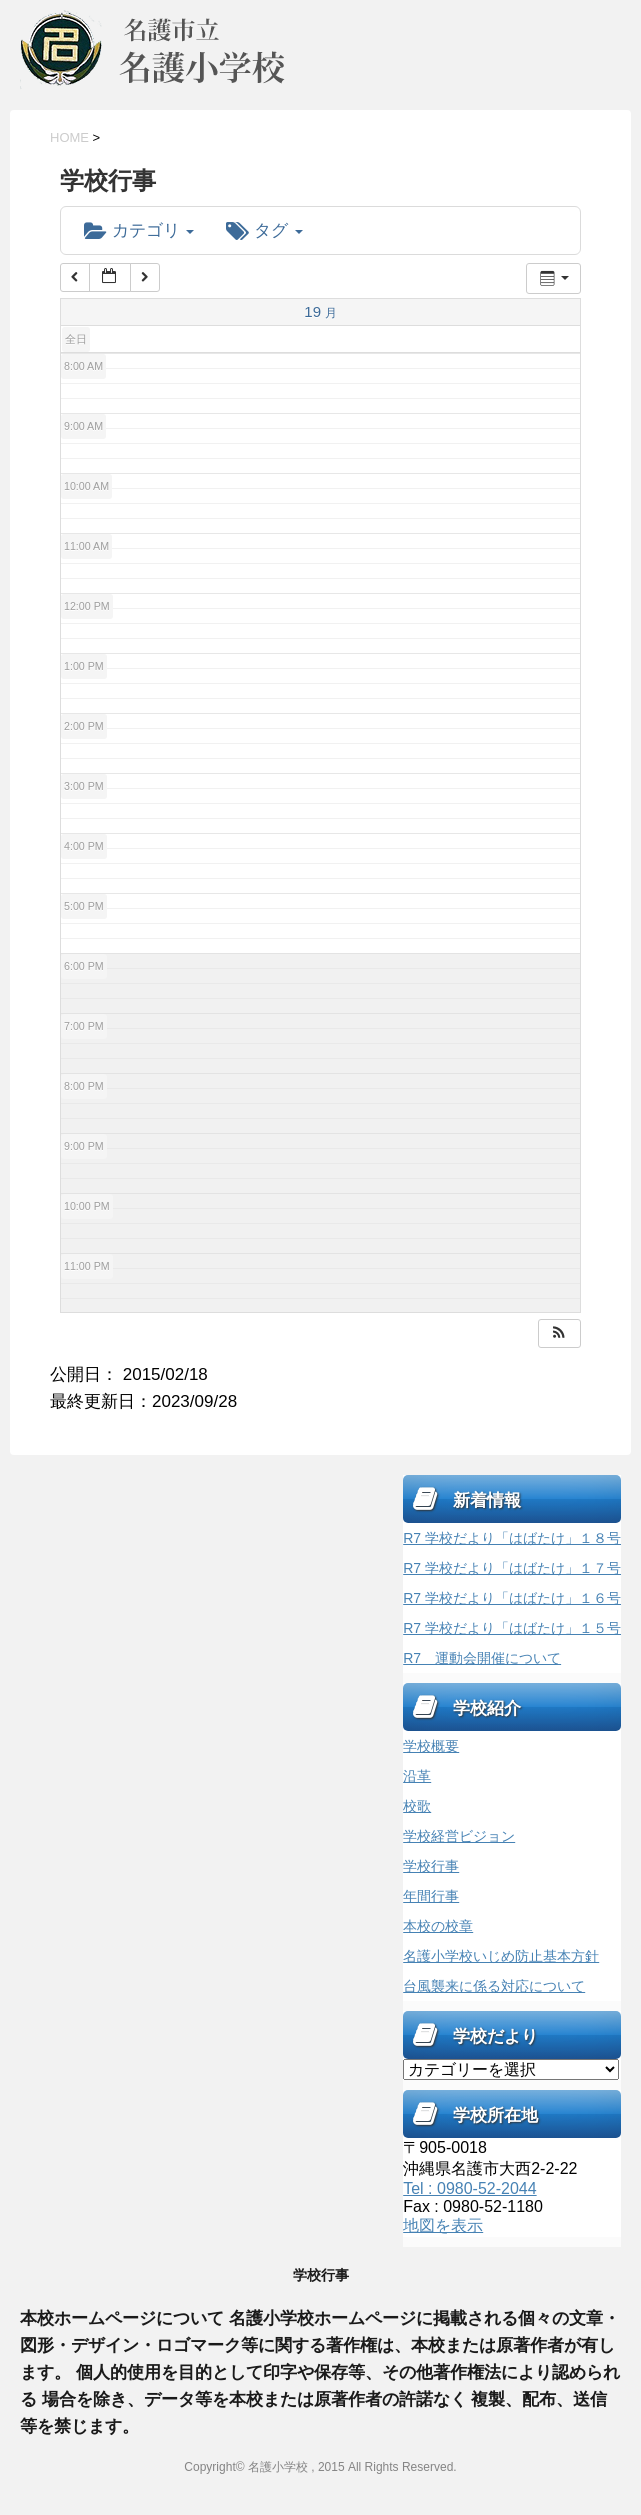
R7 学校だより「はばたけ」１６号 (512, 1598)
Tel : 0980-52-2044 (469, 2188)
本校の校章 (438, 1926)
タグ (264, 230)
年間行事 (431, 1896)
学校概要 (431, 1746)
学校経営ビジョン (459, 1836)
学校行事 (431, 1866)
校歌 (417, 1806)
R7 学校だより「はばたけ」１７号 (512, 1568)
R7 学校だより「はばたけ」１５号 (512, 1628)
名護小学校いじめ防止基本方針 (501, 1956)
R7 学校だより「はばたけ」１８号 (512, 1538)
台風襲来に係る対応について (494, 1986)
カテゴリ (139, 230)
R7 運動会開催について (482, 1658)
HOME (69, 137)
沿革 (417, 1776)
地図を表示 (443, 2225)
